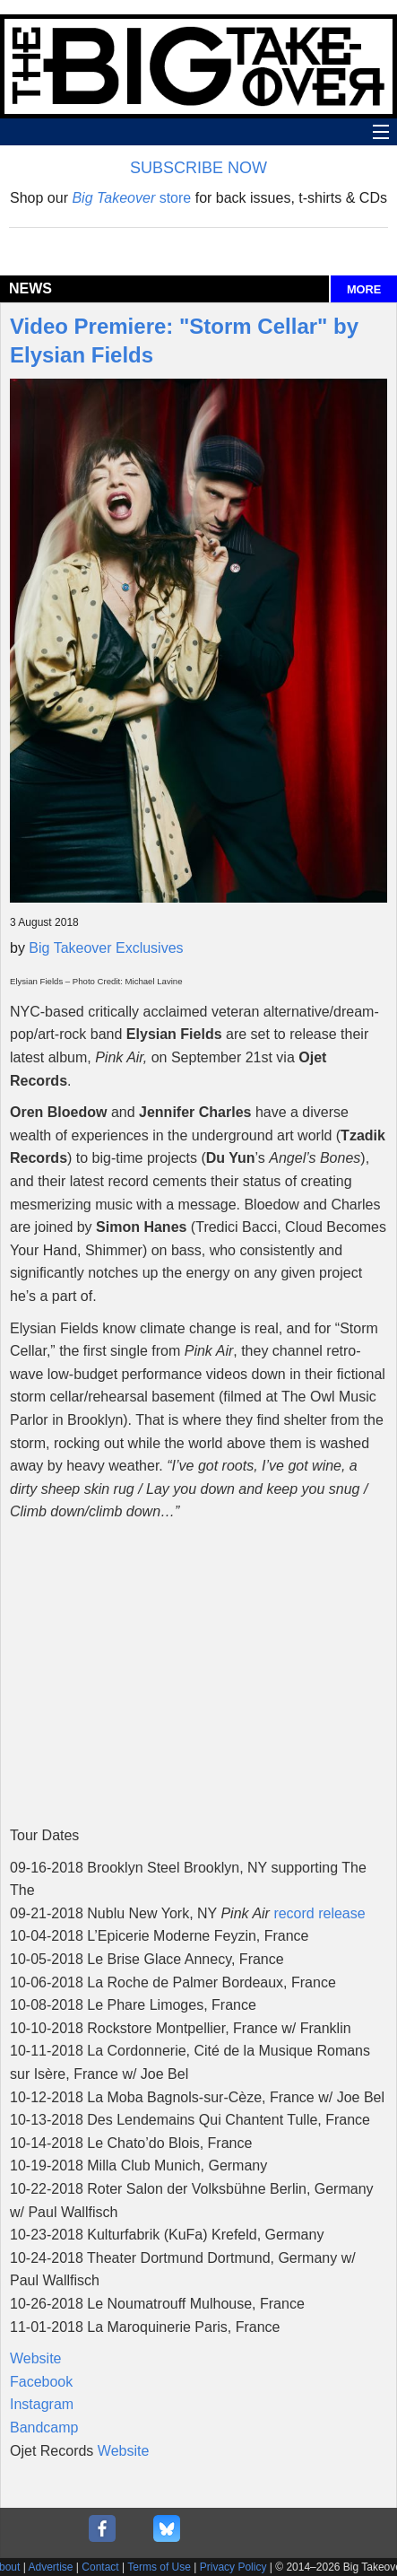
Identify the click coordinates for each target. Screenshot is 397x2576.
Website (36, 2358)
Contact (100, 2567)
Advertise (51, 2567)
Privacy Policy (233, 2567)
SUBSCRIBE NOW (198, 168)
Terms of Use (159, 2567)
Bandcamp (44, 2427)
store (131, 197)
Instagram (41, 2404)
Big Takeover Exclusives (106, 948)
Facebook (41, 2381)
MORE (364, 289)
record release (319, 1913)
